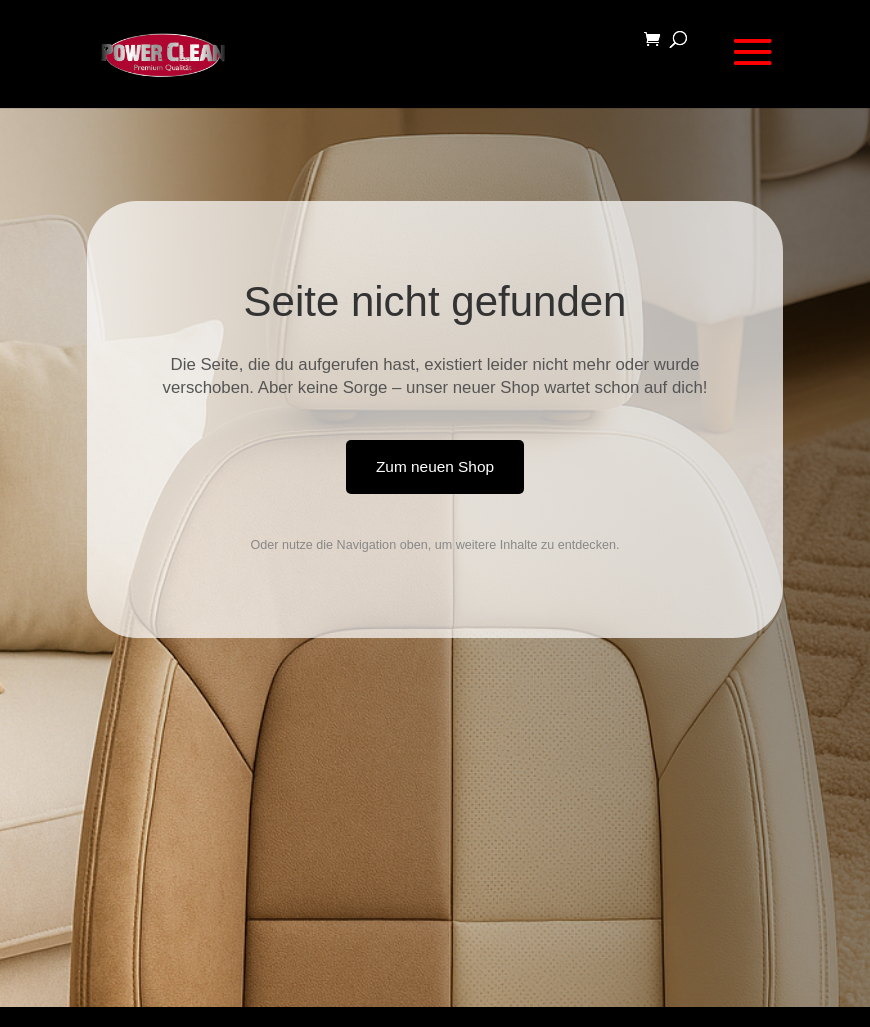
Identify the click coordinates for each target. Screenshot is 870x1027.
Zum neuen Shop (435, 466)
